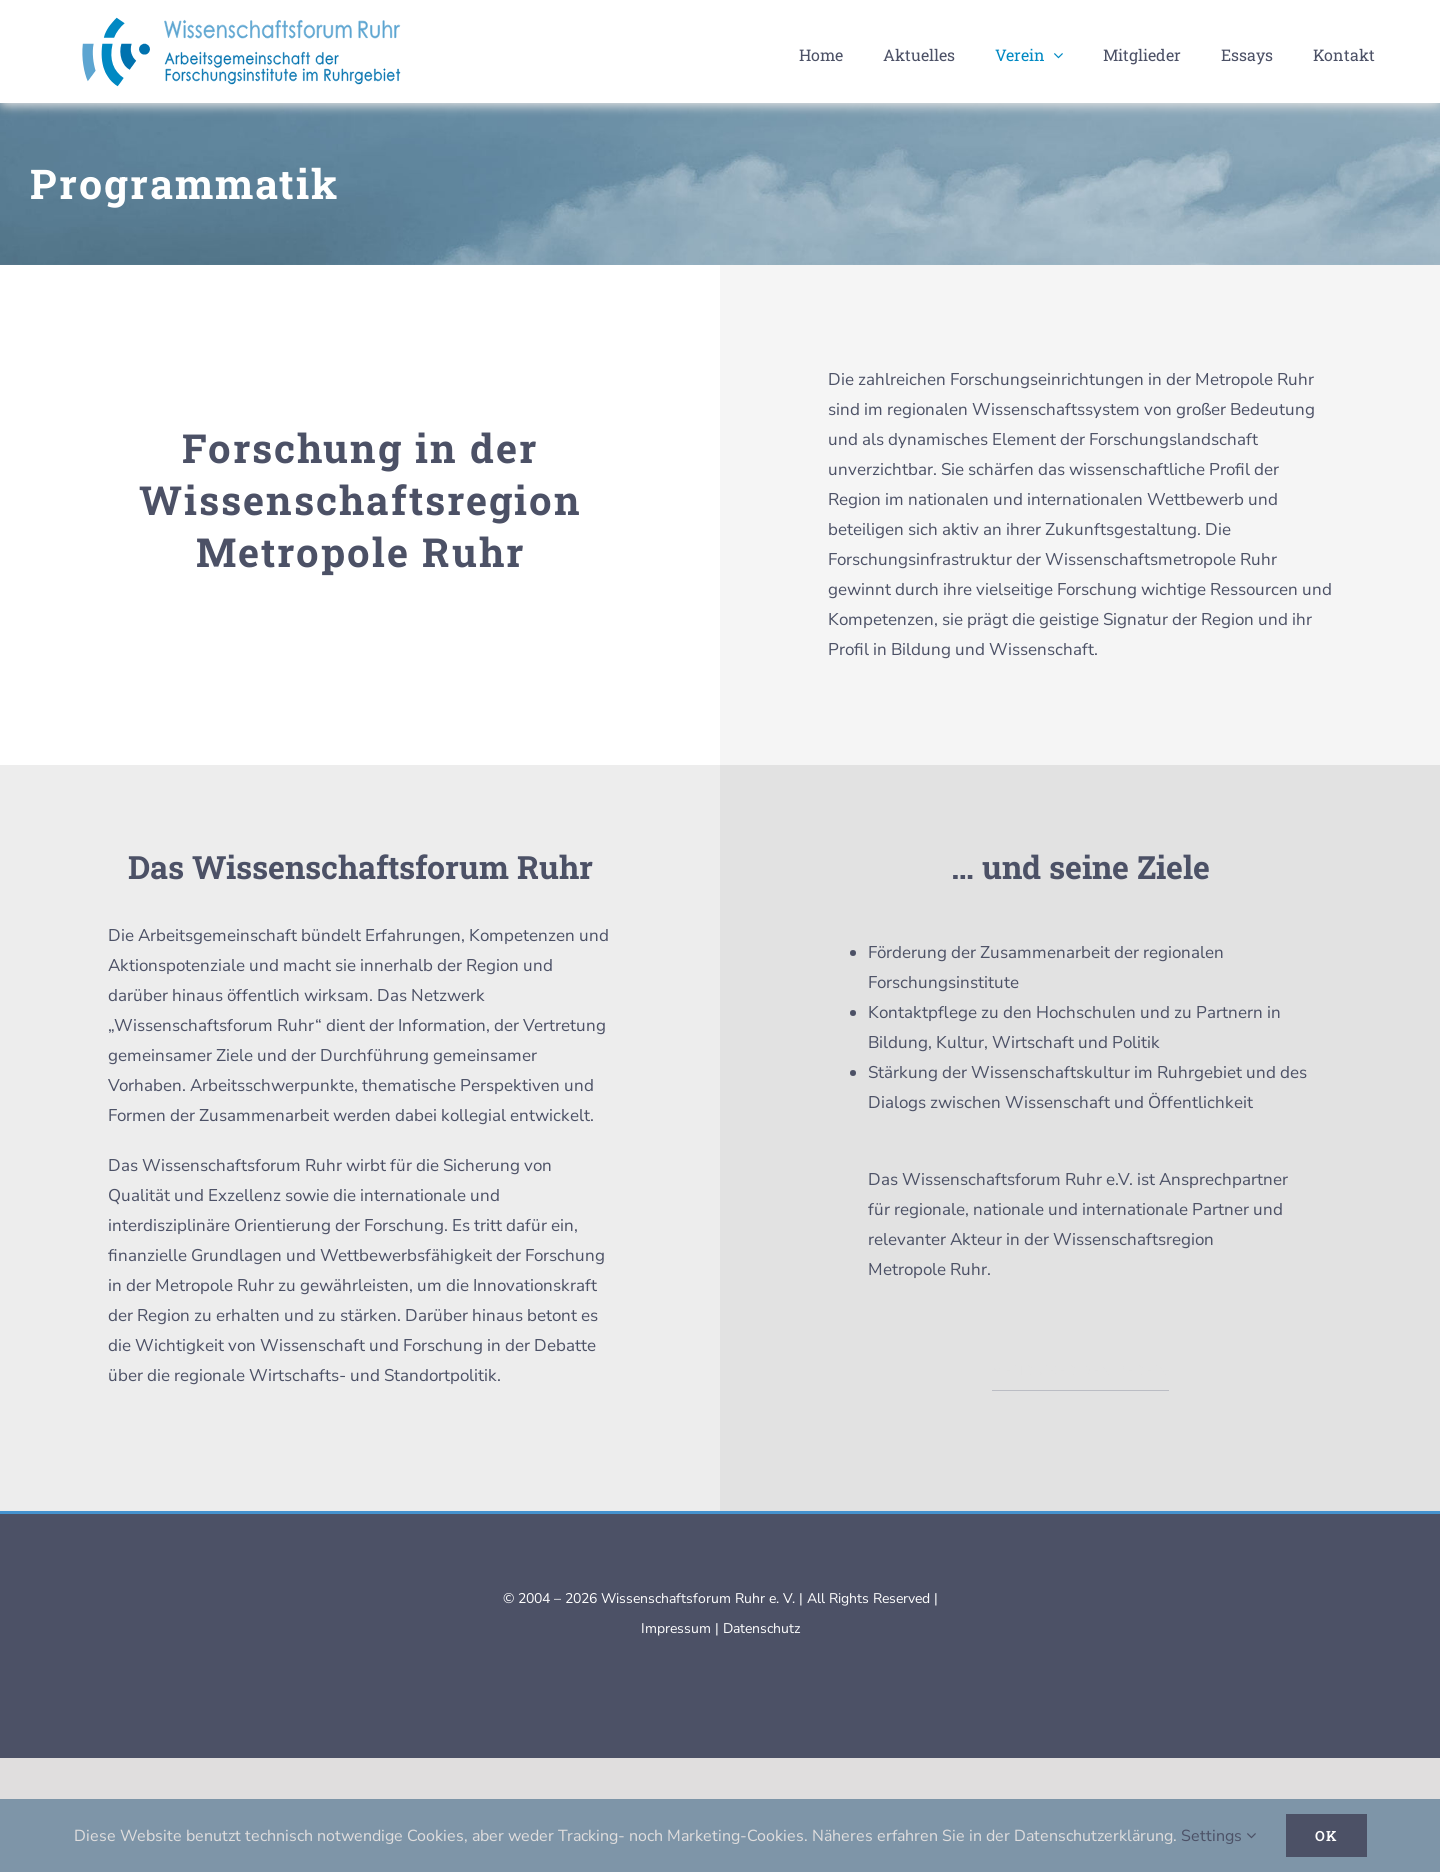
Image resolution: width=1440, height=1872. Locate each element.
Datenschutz (761, 1628)
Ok (1326, 1835)
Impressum (676, 1628)
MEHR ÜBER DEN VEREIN (1080, 1371)
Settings (1218, 1836)
